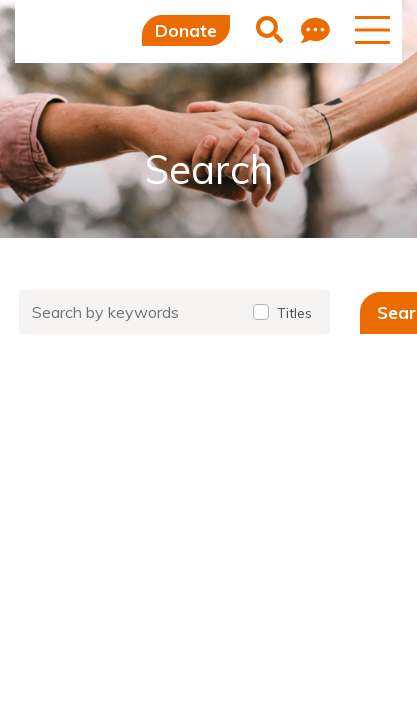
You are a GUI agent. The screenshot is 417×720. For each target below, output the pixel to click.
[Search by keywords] (130, 312)
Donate (186, 30)
